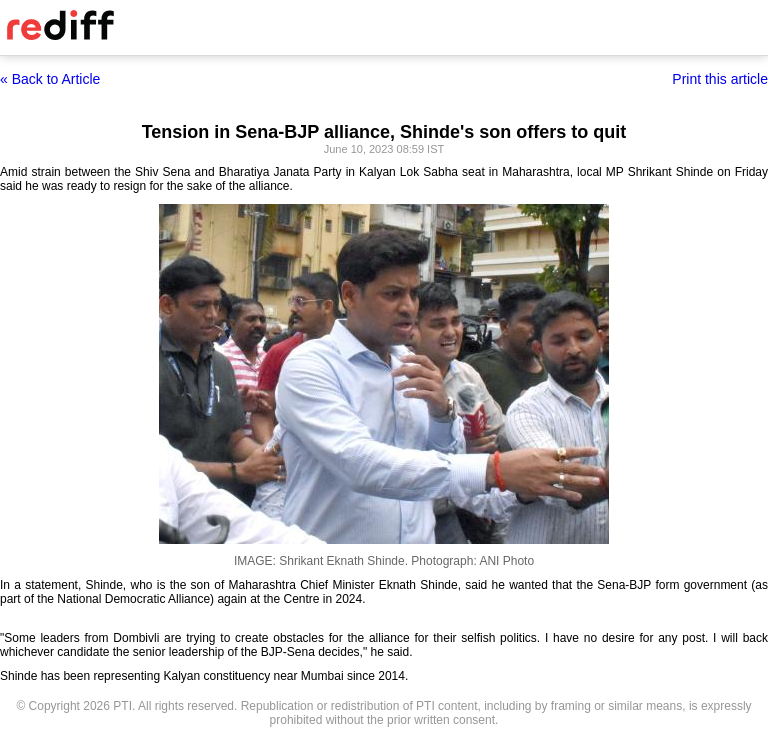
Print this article (720, 79)
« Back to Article (50, 79)
